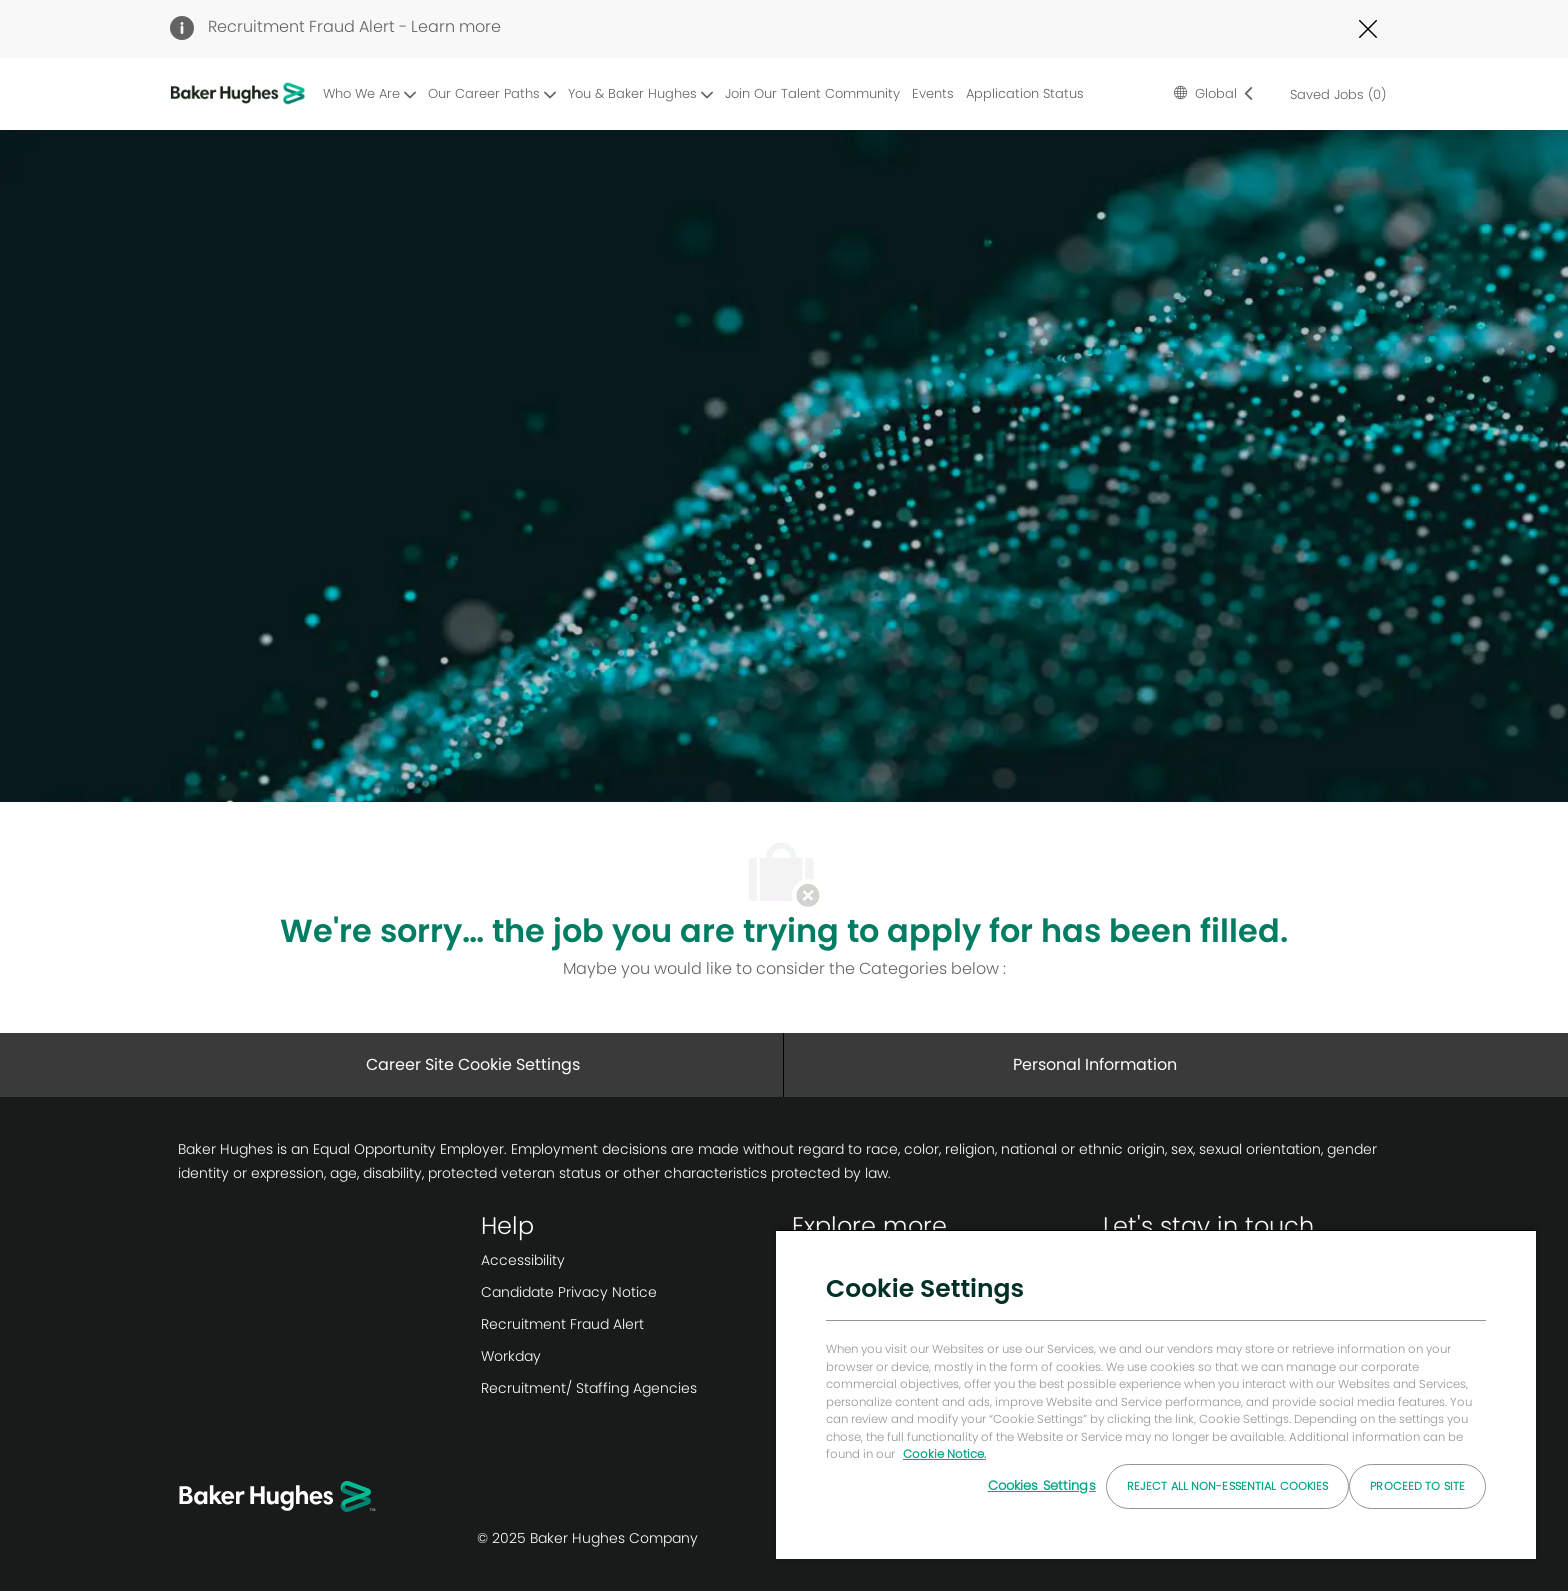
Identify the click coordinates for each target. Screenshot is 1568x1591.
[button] (1214, 94)
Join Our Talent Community (812, 93)
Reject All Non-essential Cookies (1228, 1486)
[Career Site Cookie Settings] (473, 1065)
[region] (1156, 1394)
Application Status (1025, 93)
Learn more (456, 26)
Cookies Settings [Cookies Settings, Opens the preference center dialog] (1042, 1485)
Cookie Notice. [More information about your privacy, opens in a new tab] (944, 1454)
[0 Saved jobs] (1334, 94)
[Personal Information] (1095, 1065)
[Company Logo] (241, 94)
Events (933, 93)
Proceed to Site (1417, 1486)
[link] (628, 1260)
